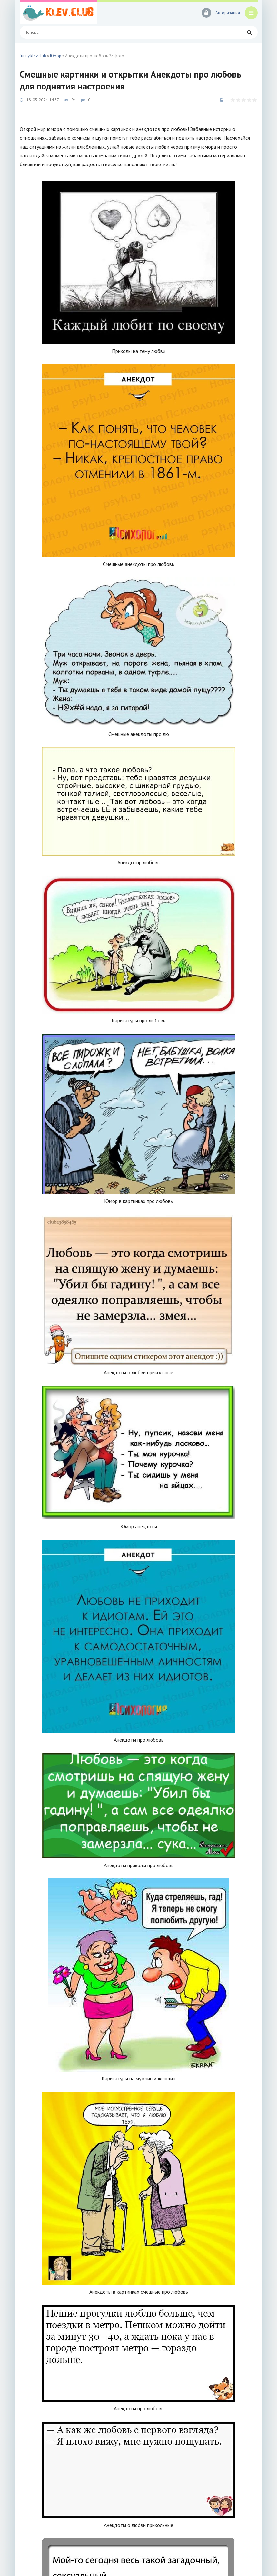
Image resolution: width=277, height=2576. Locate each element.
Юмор (55, 56)
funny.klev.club (33, 56)
